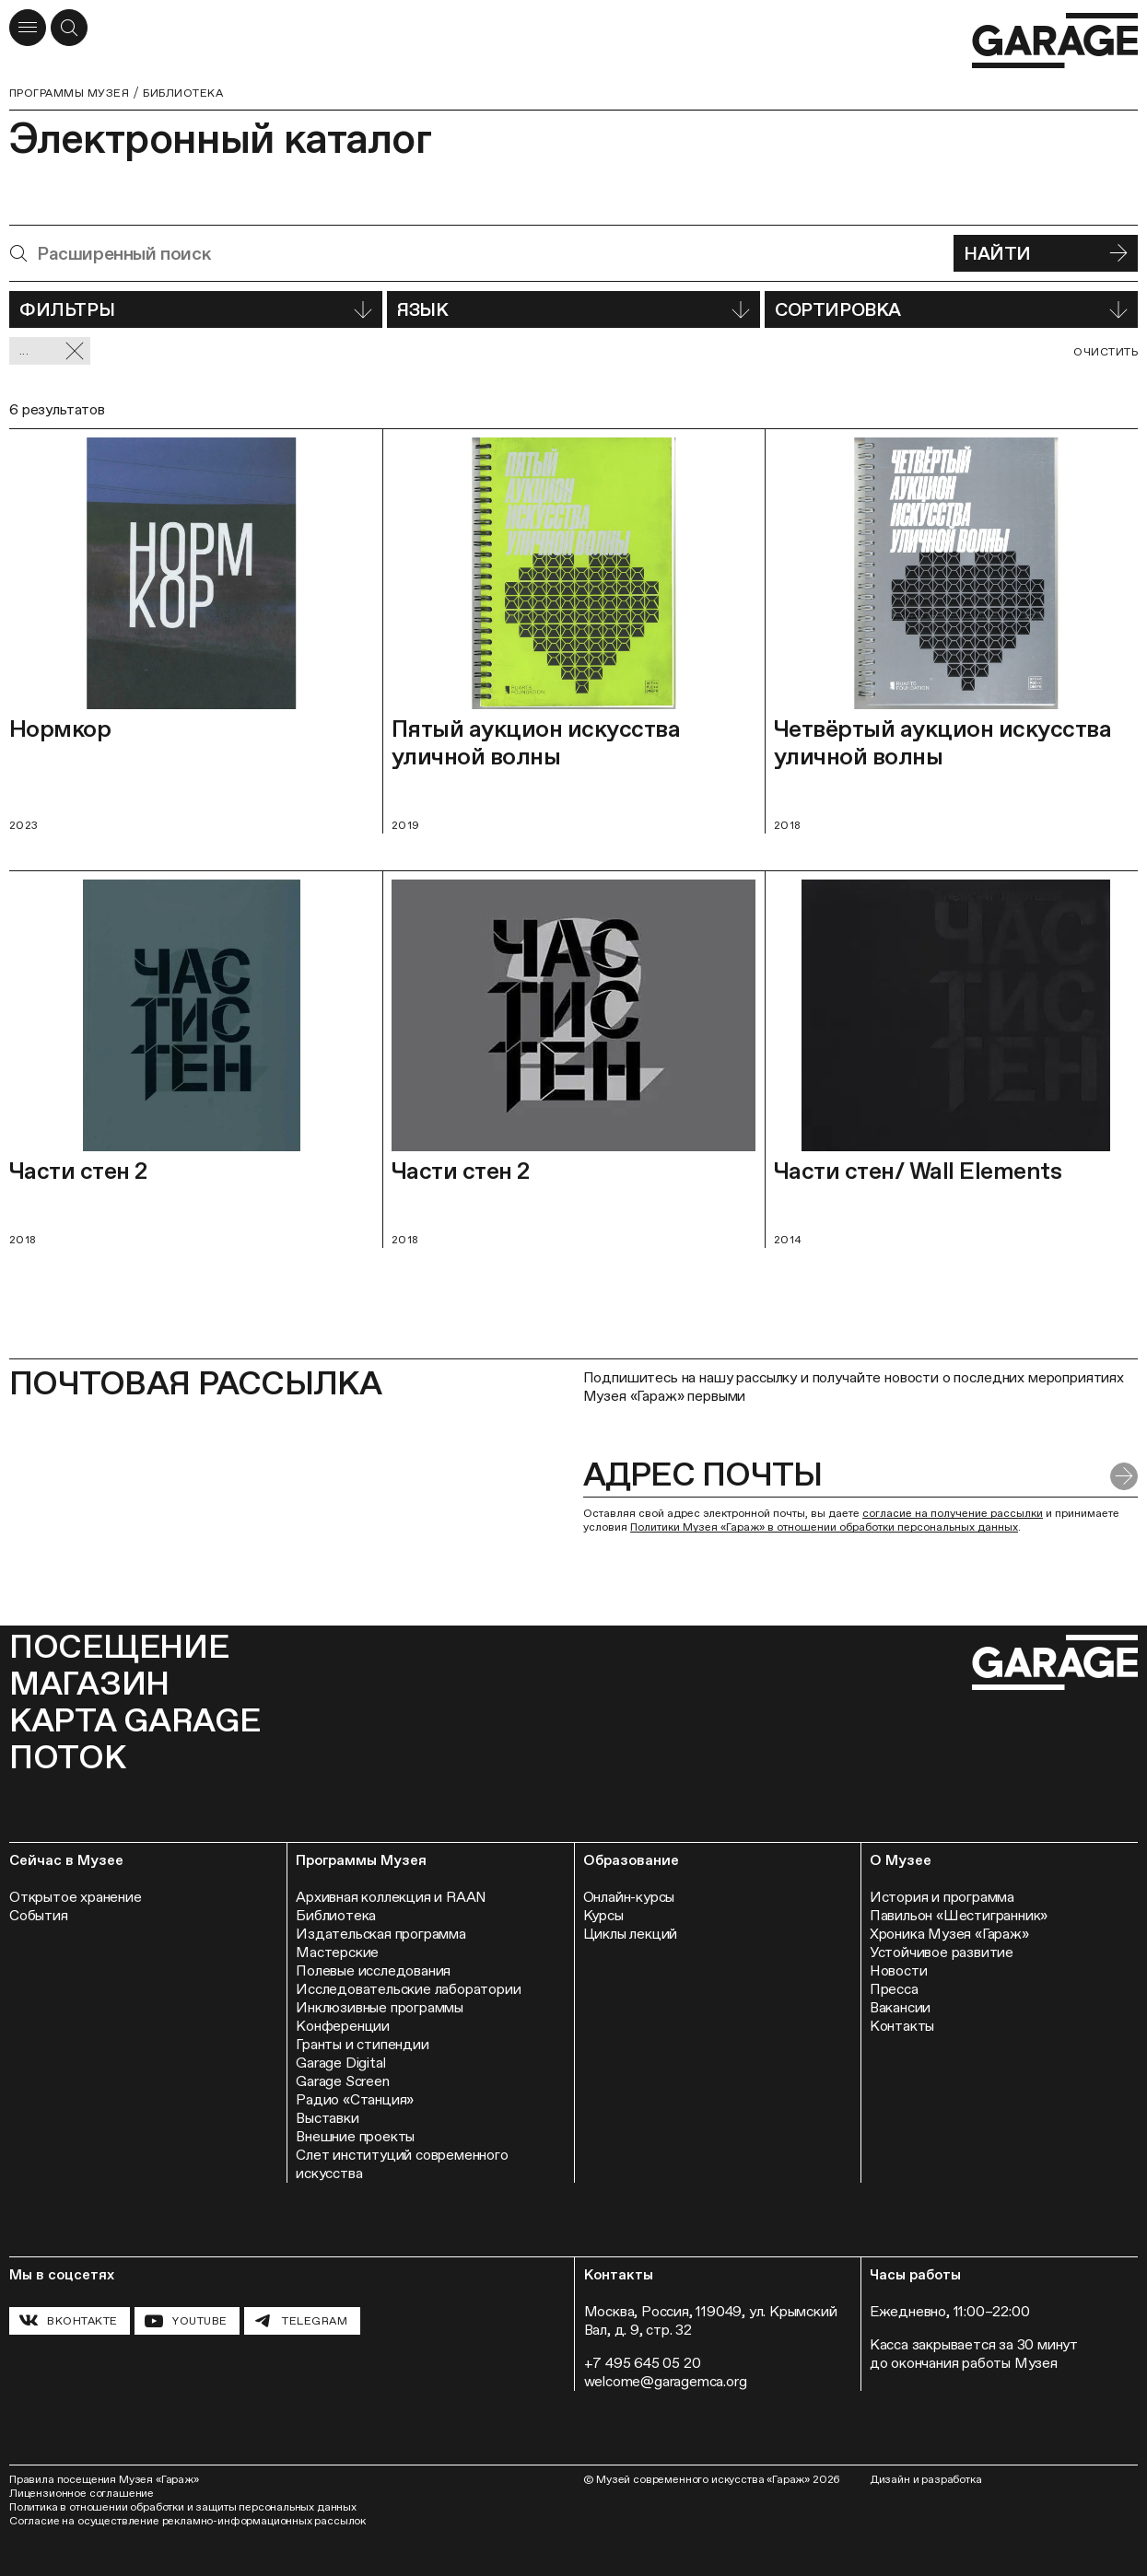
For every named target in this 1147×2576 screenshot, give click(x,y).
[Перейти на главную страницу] (1055, 41)
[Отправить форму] (1124, 1476)
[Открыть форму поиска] (69, 27)
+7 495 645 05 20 (642, 2363)
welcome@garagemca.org (665, 2381)
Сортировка (951, 309)
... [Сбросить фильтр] (52, 351)
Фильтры (195, 309)
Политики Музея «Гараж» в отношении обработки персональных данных (824, 1527)
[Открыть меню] (27, 27)
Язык (573, 309)
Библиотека (183, 93)
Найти (1046, 253)
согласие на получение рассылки (952, 1513)
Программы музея (69, 93)
